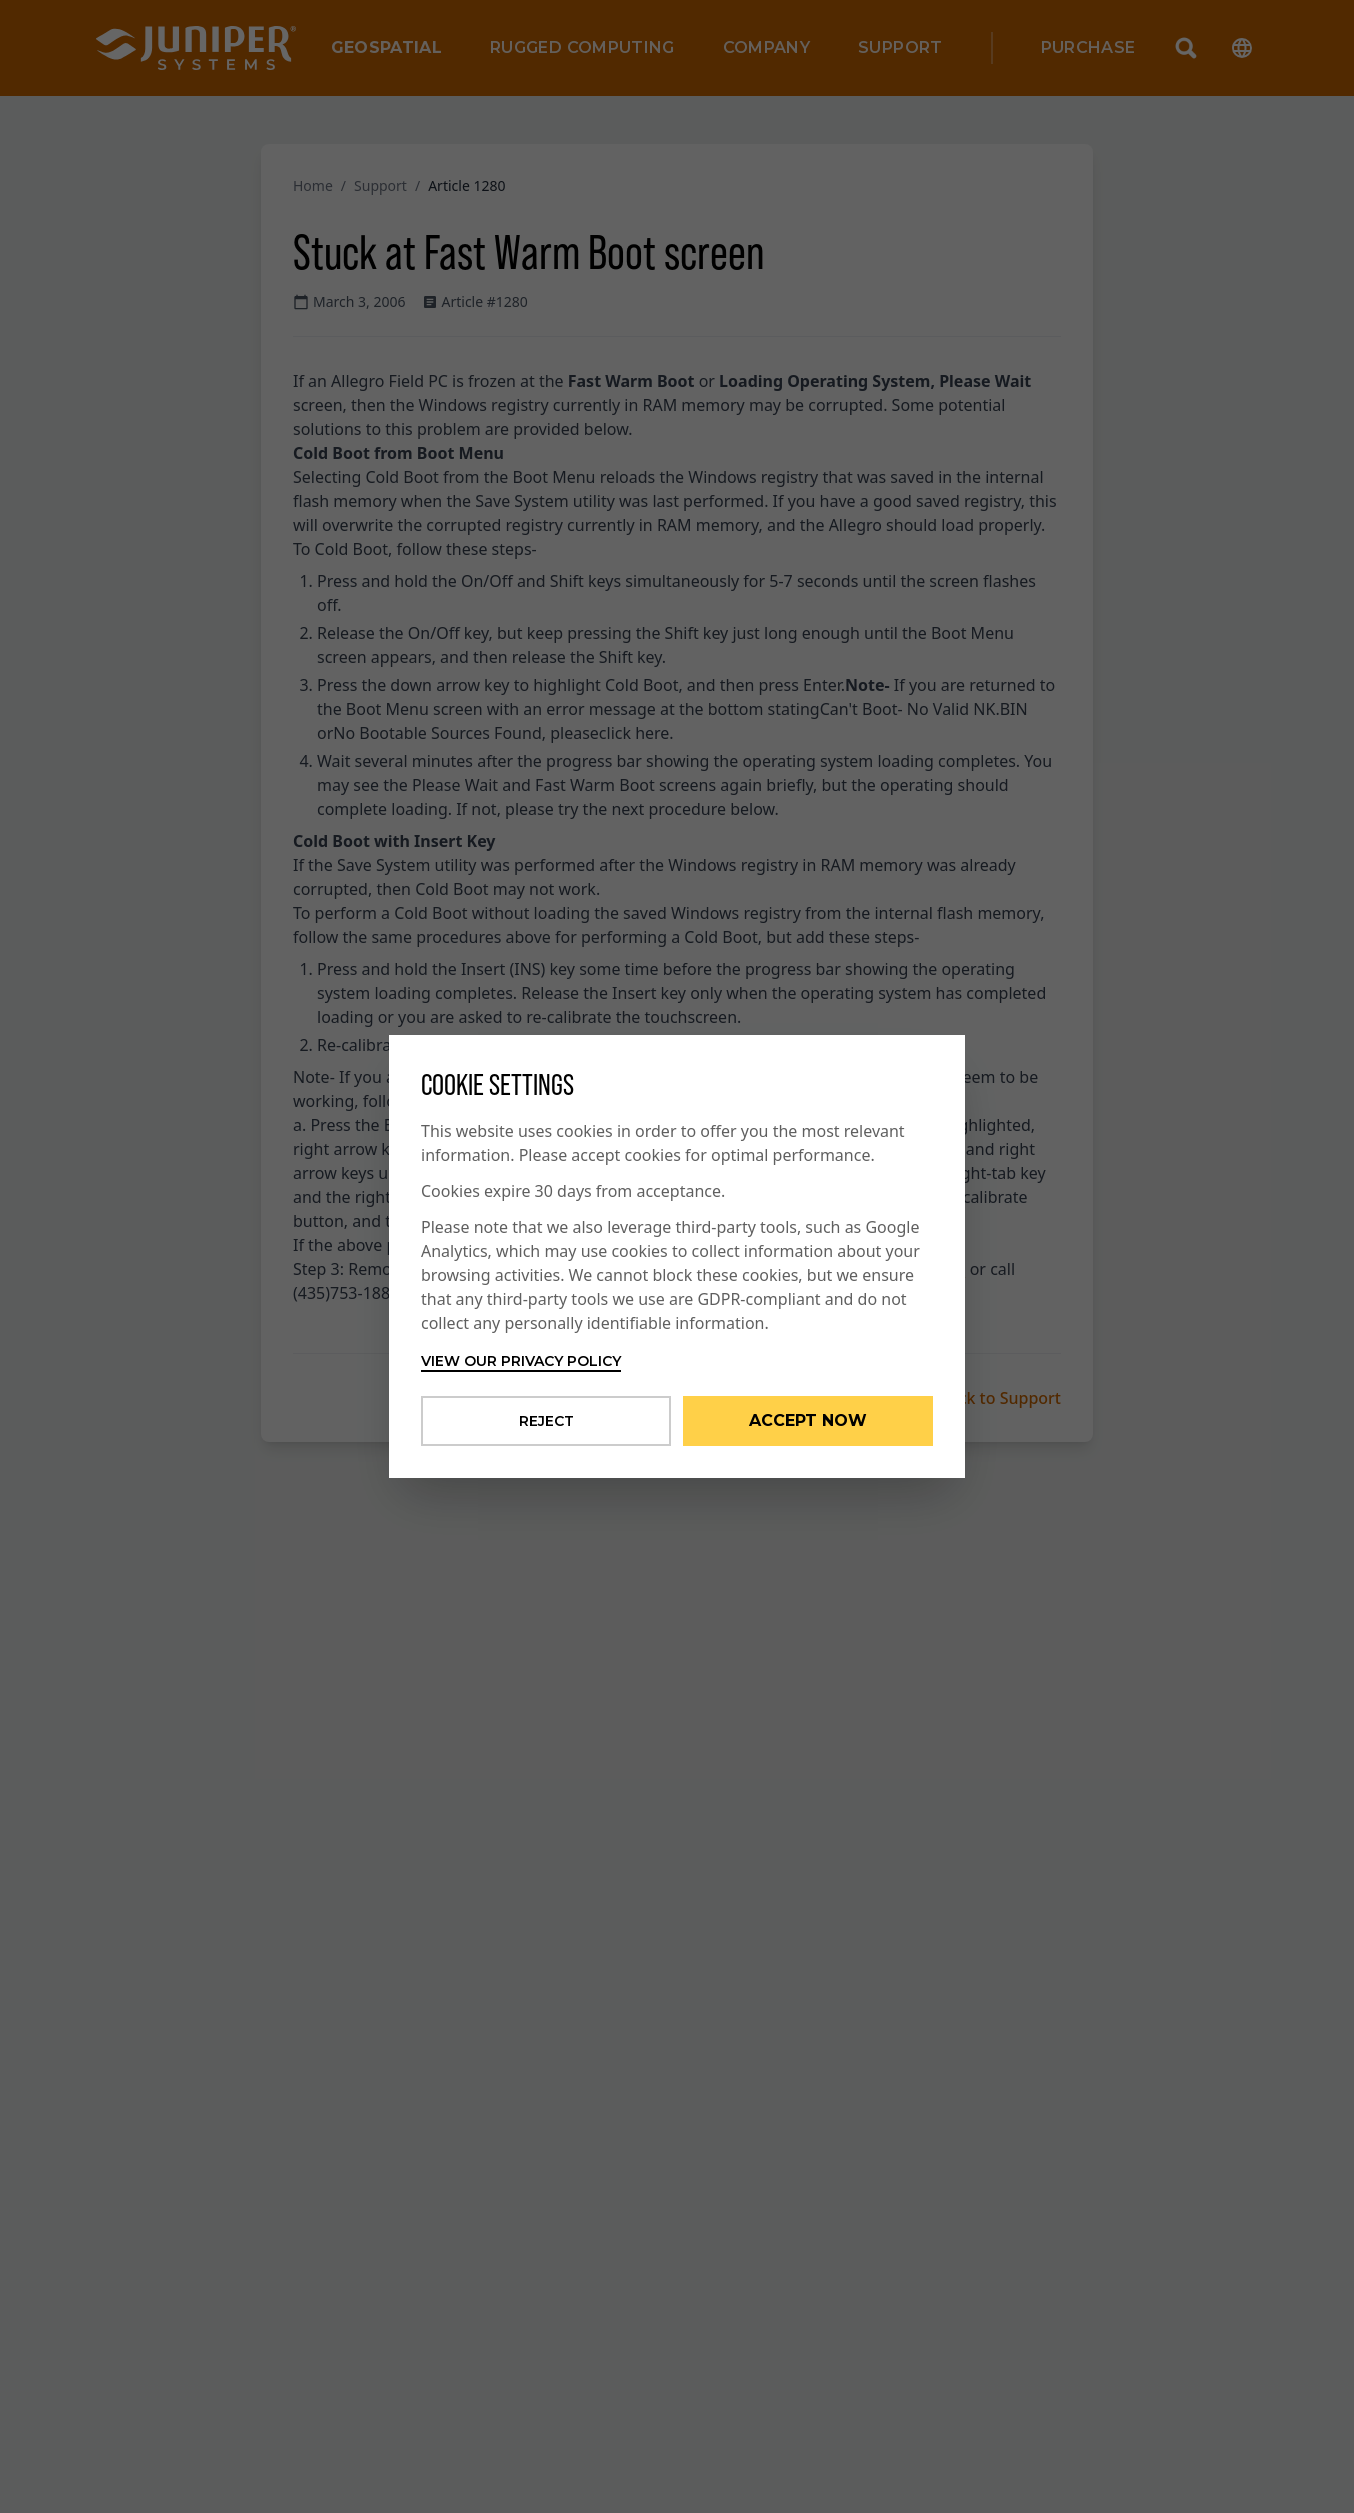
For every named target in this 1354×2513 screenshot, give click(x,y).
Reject (546, 1421)
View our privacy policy (521, 1361)
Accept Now (808, 1420)
